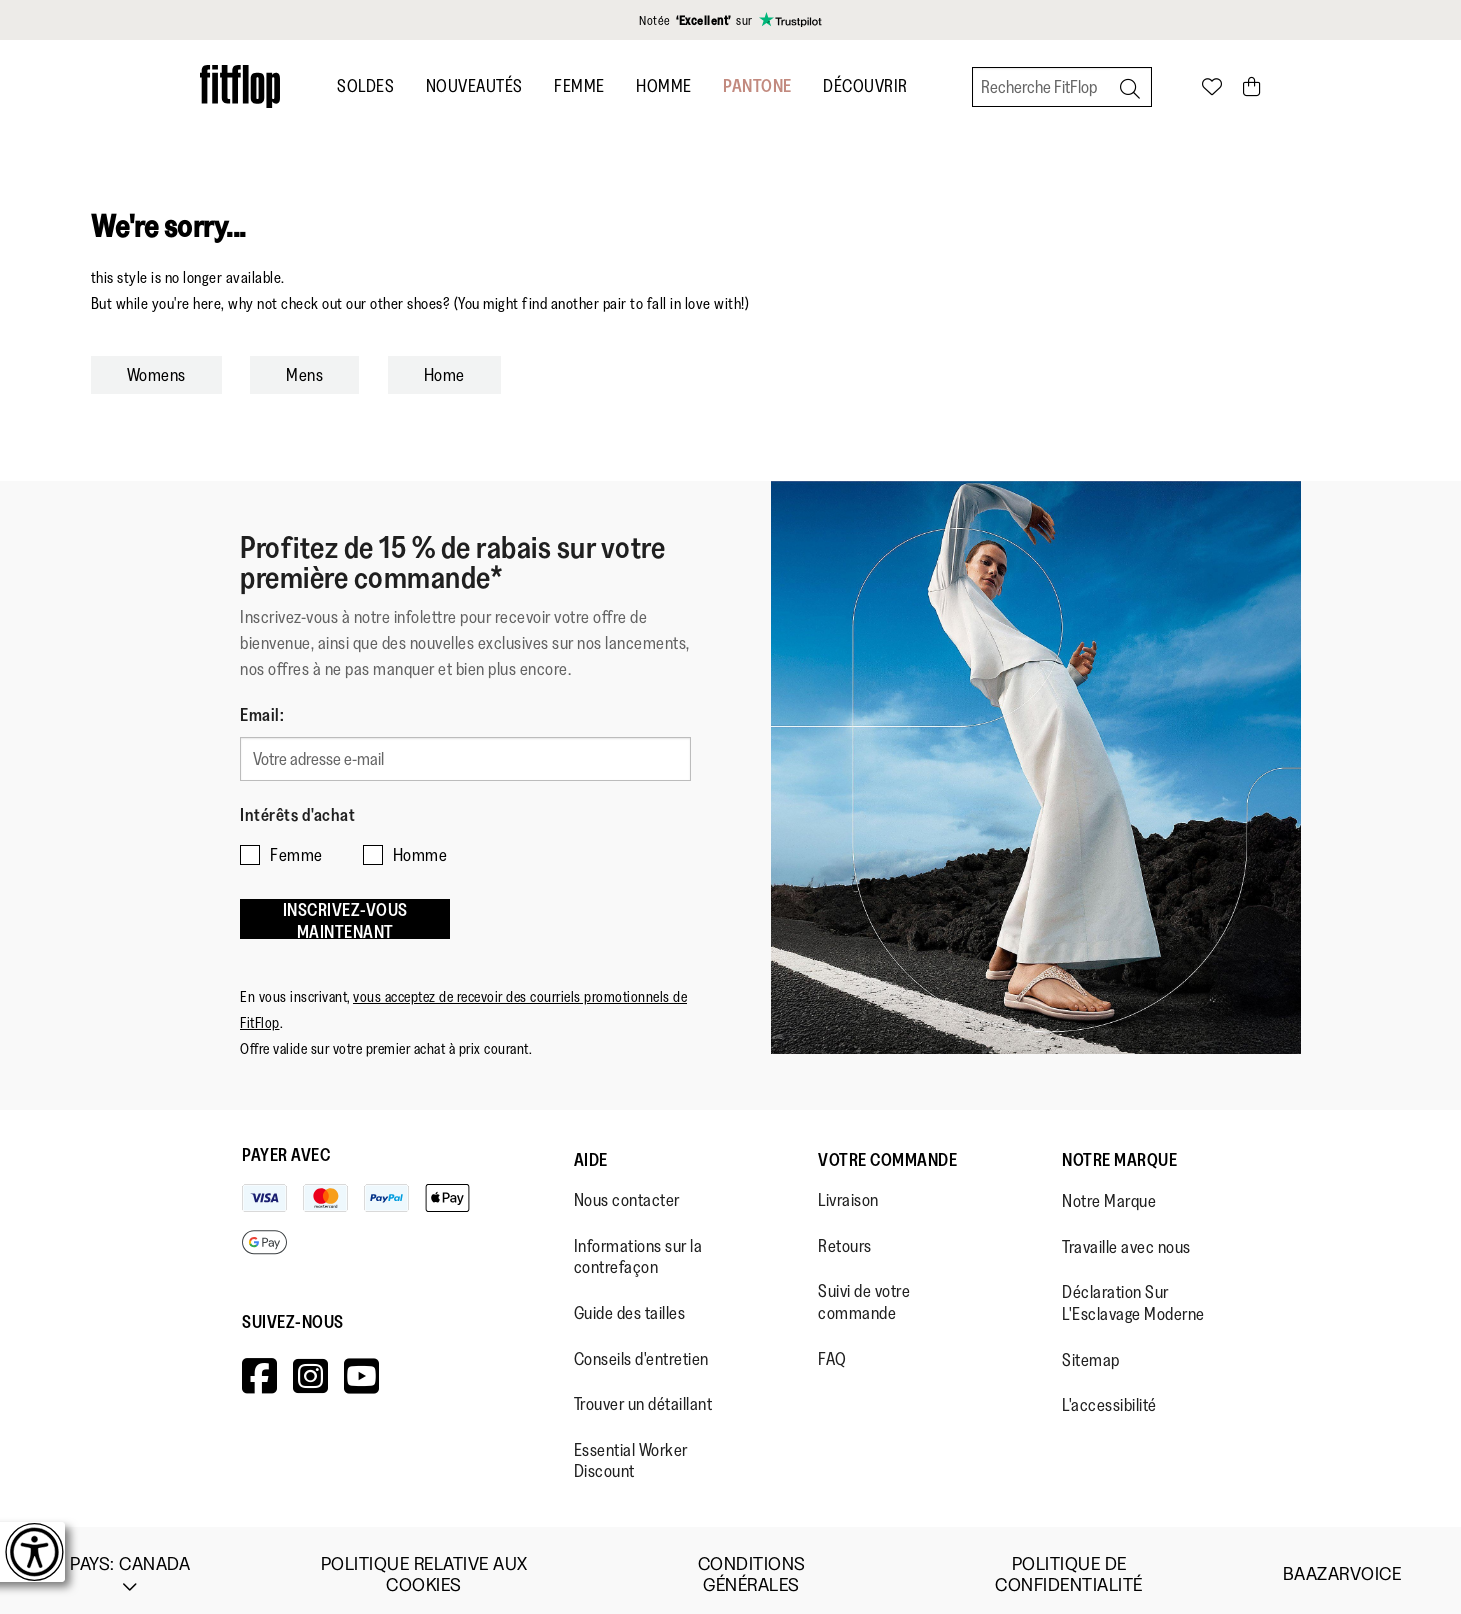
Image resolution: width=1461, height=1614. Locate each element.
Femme (579, 86)
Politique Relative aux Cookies (424, 1565)
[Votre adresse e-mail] (465, 757)
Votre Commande (887, 1150)
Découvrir (865, 86)
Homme (664, 86)
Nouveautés (474, 86)
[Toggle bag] (1252, 86)
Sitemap (1091, 1350)
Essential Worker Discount (631, 1451)
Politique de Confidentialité (1069, 1565)
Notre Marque (1119, 1150)
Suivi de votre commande (864, 1292)
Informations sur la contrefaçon (638, 1247)
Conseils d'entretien (641, 1349)
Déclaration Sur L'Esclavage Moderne (1133, 1293)
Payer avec (286, 1145)
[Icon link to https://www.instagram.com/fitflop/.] (311, 1366)
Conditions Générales (752, 1565)
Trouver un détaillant (643, 1394)
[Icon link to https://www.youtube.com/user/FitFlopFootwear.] (362, 1366)
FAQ (832, 1349)
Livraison (848, 1190)
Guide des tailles (630, 1303)
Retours (845, 1236)
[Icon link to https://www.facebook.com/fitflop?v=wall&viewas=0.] (260, 1366)
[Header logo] (240, 86)
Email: (262, 715)
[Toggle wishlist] (1212, 86)
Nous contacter (627, 1190)
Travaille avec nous (1126, 1237)
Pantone (757, 86)
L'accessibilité (1109, 1395)
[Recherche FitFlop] (1062, 87)
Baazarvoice (1342, 1564)
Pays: (130, 1565)
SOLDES (365, 86)
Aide (591, 1150)
